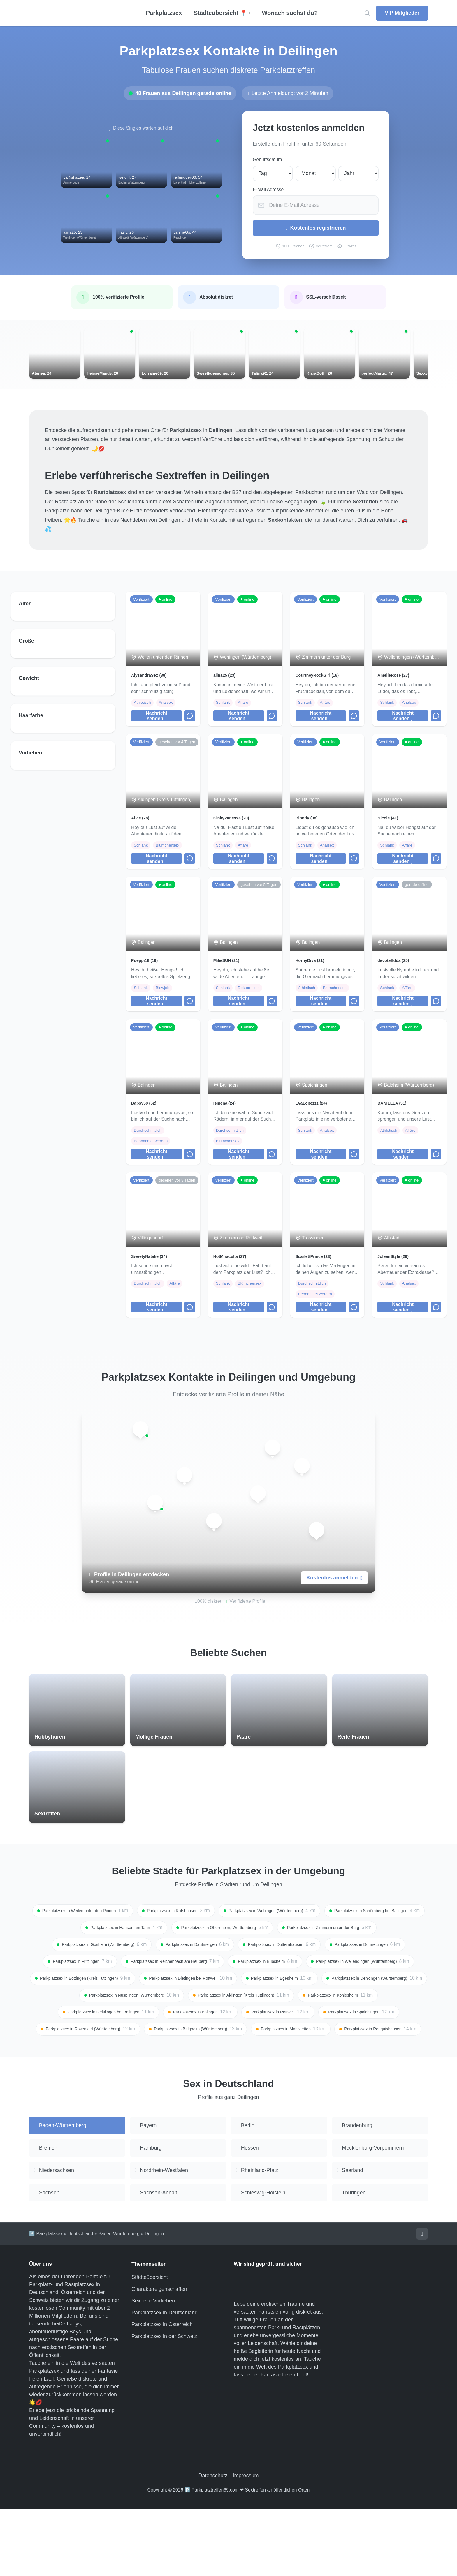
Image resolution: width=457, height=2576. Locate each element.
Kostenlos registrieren (316, 228)
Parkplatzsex (164, 13)
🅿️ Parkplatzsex (46, 2299)
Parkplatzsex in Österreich (162, 2391)
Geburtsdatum (267, 159)
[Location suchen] (367, 13)
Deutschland (80, 2299)
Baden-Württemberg (119, 2299)
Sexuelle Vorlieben (153, 2368)
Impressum (246, 2542)
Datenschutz (212, 2542)
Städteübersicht (149, 2344)
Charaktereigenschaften (159, 2356)
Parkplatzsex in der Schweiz (164, 2403)
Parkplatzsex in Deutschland (164, 2379)
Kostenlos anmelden (334, 1597)
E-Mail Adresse (268, 189)
